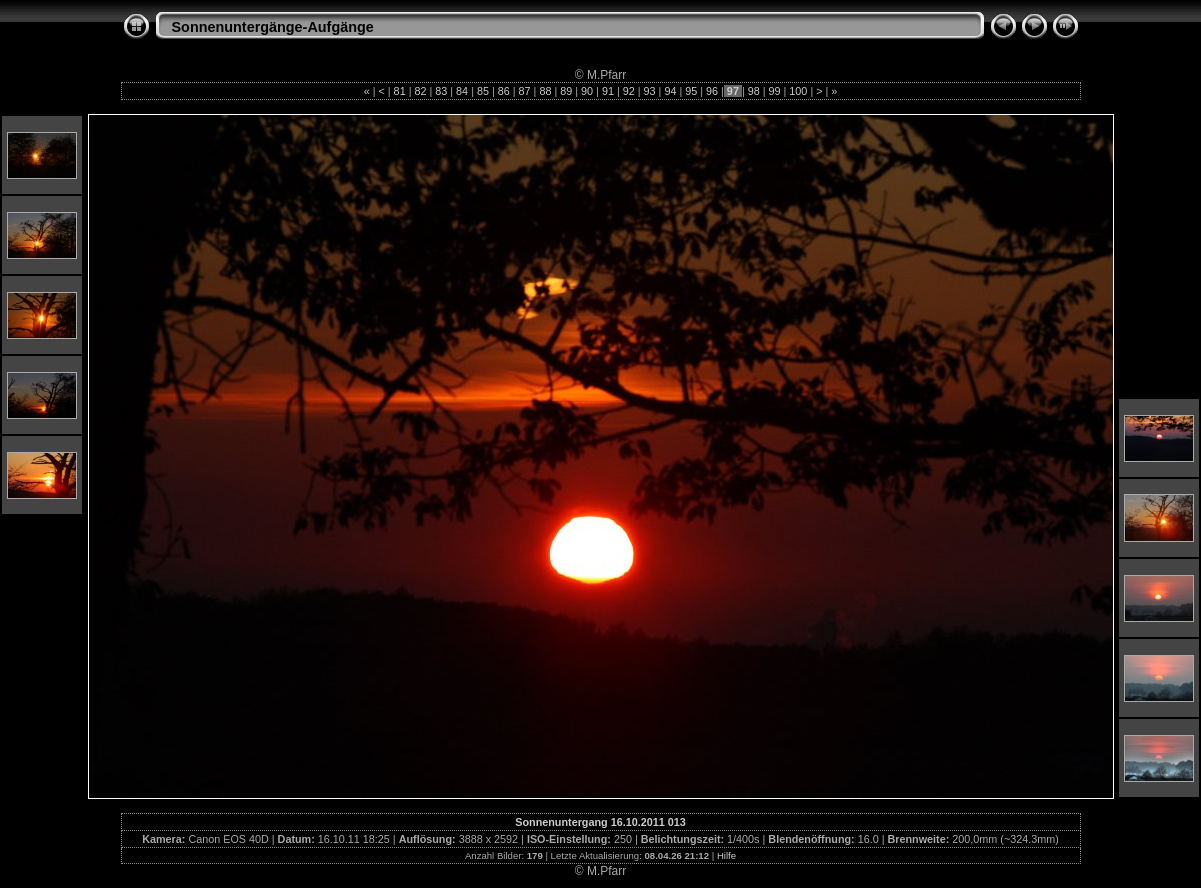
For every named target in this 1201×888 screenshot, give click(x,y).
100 (798, 91)
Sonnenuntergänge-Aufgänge (273, 27)
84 (462, 91)
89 (566, 91)
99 (775, 91)
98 (754, 91)
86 (504, 91)
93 (650, 91)
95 (691, 91)
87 (525, 91)
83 (441, 91)
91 (608, 91)
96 (712, 91)
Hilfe (726, 855)
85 (483, 91)
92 (629, 91)
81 (400, 91)
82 (420, 91)
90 (587, 91)
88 (545, 91)
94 (670, 91)
